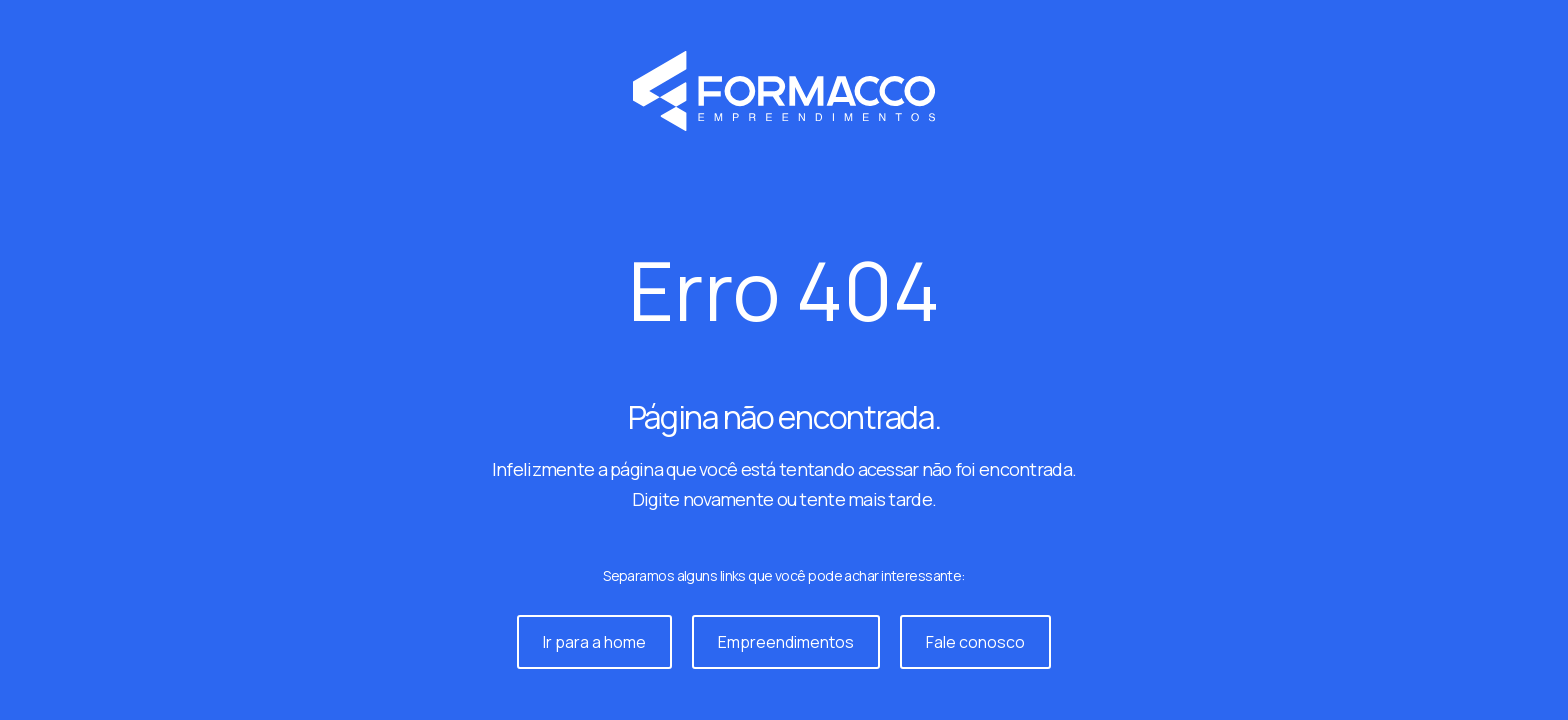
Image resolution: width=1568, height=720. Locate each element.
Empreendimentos (786, 642)
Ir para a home (594, 642)
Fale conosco (975, 642)
